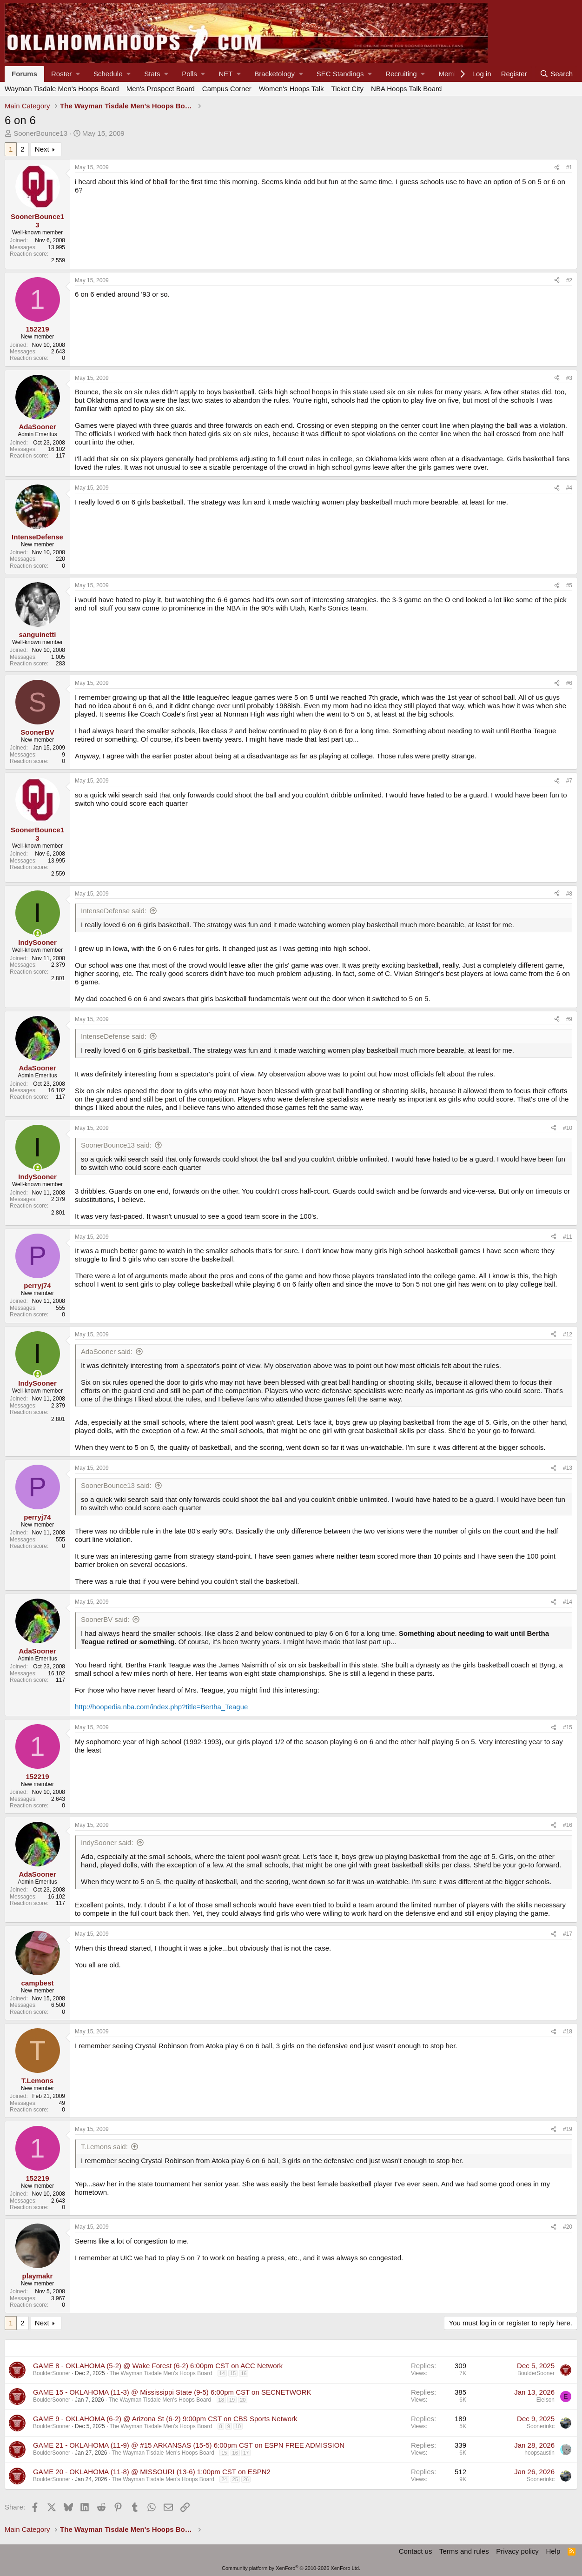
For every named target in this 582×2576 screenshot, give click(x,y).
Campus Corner (226, 89)
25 (235, 2479)
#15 (567, 1727)
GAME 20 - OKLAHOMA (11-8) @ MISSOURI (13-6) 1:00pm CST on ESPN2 (152, 2472)
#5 (569, 585)
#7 (569, 780)
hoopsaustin (539, 2453)
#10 (567, 1128)
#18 (567, 2031)
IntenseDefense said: (113, 911)
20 (242, 2400)
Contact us (415, 2551)
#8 (569, 893)
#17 (567, 1934)
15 (233, 2373)
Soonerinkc (541, 2426)
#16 (567, 1825)
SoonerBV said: (105, 1619)
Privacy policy (517, 2551)
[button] (65, 74)
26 (246, 2479)
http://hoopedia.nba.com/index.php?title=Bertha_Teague (161, 1707)
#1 (569, 167)
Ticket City (347, 89)
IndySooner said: (107, 1842)
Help (553, 2551)
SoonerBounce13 (40, 133)
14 (222, 2373)
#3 (569, 378)
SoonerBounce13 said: (116, 1145)
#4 (569, 488)
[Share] (557, 167)
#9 (569, 1019)
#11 (567, 1237)
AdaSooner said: (106, 1351)
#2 (569, 280)
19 (232, 2400)
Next (42, 149)
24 (224, 2479)
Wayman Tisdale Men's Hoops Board (62, 89)
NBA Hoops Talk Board (406, 89)
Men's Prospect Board (160, 89)
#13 (567, 1468)
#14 (567, 1602)
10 (238, 2426)
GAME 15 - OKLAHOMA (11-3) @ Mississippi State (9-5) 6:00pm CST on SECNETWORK (172, 2392)
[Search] (556, 74)
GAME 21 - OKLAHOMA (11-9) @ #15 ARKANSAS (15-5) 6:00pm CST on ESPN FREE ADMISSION (188, 2445)
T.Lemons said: (104, 2147)
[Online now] (37, 933)
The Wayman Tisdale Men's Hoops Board (161, 2373)
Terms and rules (464, 2551)
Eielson (545, 2400)
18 (221, 2400)
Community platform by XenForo (291, 2568)
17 (246, 2453)
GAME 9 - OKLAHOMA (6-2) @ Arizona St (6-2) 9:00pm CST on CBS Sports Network (165, 2419)
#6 (569, 683)
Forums (24, 74)
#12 (567, 1334)
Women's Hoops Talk (291, 89)
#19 (567, 2129)
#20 (567, 2227)
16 (243, 2373)
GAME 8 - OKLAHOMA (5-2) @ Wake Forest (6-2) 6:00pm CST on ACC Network (158, 2366)
